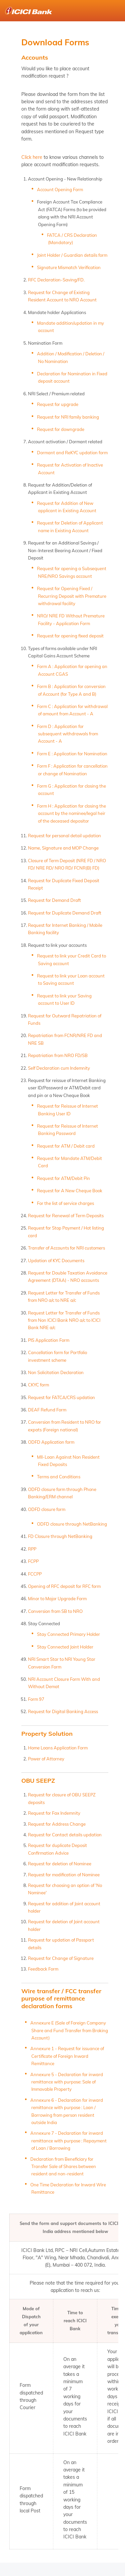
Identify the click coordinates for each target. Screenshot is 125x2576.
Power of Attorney (46, 1758)
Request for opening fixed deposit (70, 635)
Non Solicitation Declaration (56, 1372)
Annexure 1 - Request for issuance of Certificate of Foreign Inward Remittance (67, 2056)
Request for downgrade (60, 429)
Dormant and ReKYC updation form (72, 452)
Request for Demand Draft (54, 900)
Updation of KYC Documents (56, 1260)
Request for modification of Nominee (64, 1874)
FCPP (33, 1561)
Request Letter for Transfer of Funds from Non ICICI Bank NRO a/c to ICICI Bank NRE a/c (64, 1320)
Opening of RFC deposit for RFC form (64, 1586)
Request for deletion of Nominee (59, 1863)
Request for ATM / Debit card (66, 1146)
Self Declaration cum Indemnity (59, 1068)
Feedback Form (43, 1969)
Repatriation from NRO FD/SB (58, 1055)
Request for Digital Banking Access (63, 1711)
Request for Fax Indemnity (54, 1813)
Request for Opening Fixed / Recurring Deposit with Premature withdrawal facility (71, 596)
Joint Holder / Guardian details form (72, 255)
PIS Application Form (48, 1340)
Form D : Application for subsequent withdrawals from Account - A (67, 734)
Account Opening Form (60, 189)
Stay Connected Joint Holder (65, 1647)
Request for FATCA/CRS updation (61, 1397)
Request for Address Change (57, 1824)
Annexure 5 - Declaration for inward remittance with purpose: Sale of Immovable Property (66, 2082)
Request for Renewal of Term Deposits (66, 1215)
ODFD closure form (46, 1509)
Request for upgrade (57, 404)
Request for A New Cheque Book (69, 1190)
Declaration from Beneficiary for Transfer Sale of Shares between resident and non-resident (63, 2166)
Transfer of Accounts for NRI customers (66, 1248)
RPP (32, 1549)
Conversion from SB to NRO (55, 1611)
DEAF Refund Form (47, 1409)
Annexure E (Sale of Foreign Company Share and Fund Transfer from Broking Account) (69, 2030)
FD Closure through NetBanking (60, 1536)
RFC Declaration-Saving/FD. (56, 279)
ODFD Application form (51, 1442)
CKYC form (38, 1384)
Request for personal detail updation (64, 835)
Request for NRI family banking (68, 417)
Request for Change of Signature (61, 1958)
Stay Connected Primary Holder (68, 1634)
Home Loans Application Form (58, 1747)
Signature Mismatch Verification (69, 267)
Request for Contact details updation (65, 1834)
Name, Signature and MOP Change (63, 848)
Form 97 (36, 1699)
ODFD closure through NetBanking (72, 1524)
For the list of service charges (65, 1203)
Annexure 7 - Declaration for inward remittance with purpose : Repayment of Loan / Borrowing (68, 2140)
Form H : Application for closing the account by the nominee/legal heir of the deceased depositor (71, 813)
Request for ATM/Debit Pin (63, 1178)
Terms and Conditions (58, 1476)
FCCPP (35, 1574)
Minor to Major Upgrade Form (57, 1598)
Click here (31, 157)
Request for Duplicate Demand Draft (64, 913)
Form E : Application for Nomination (72, 753)
